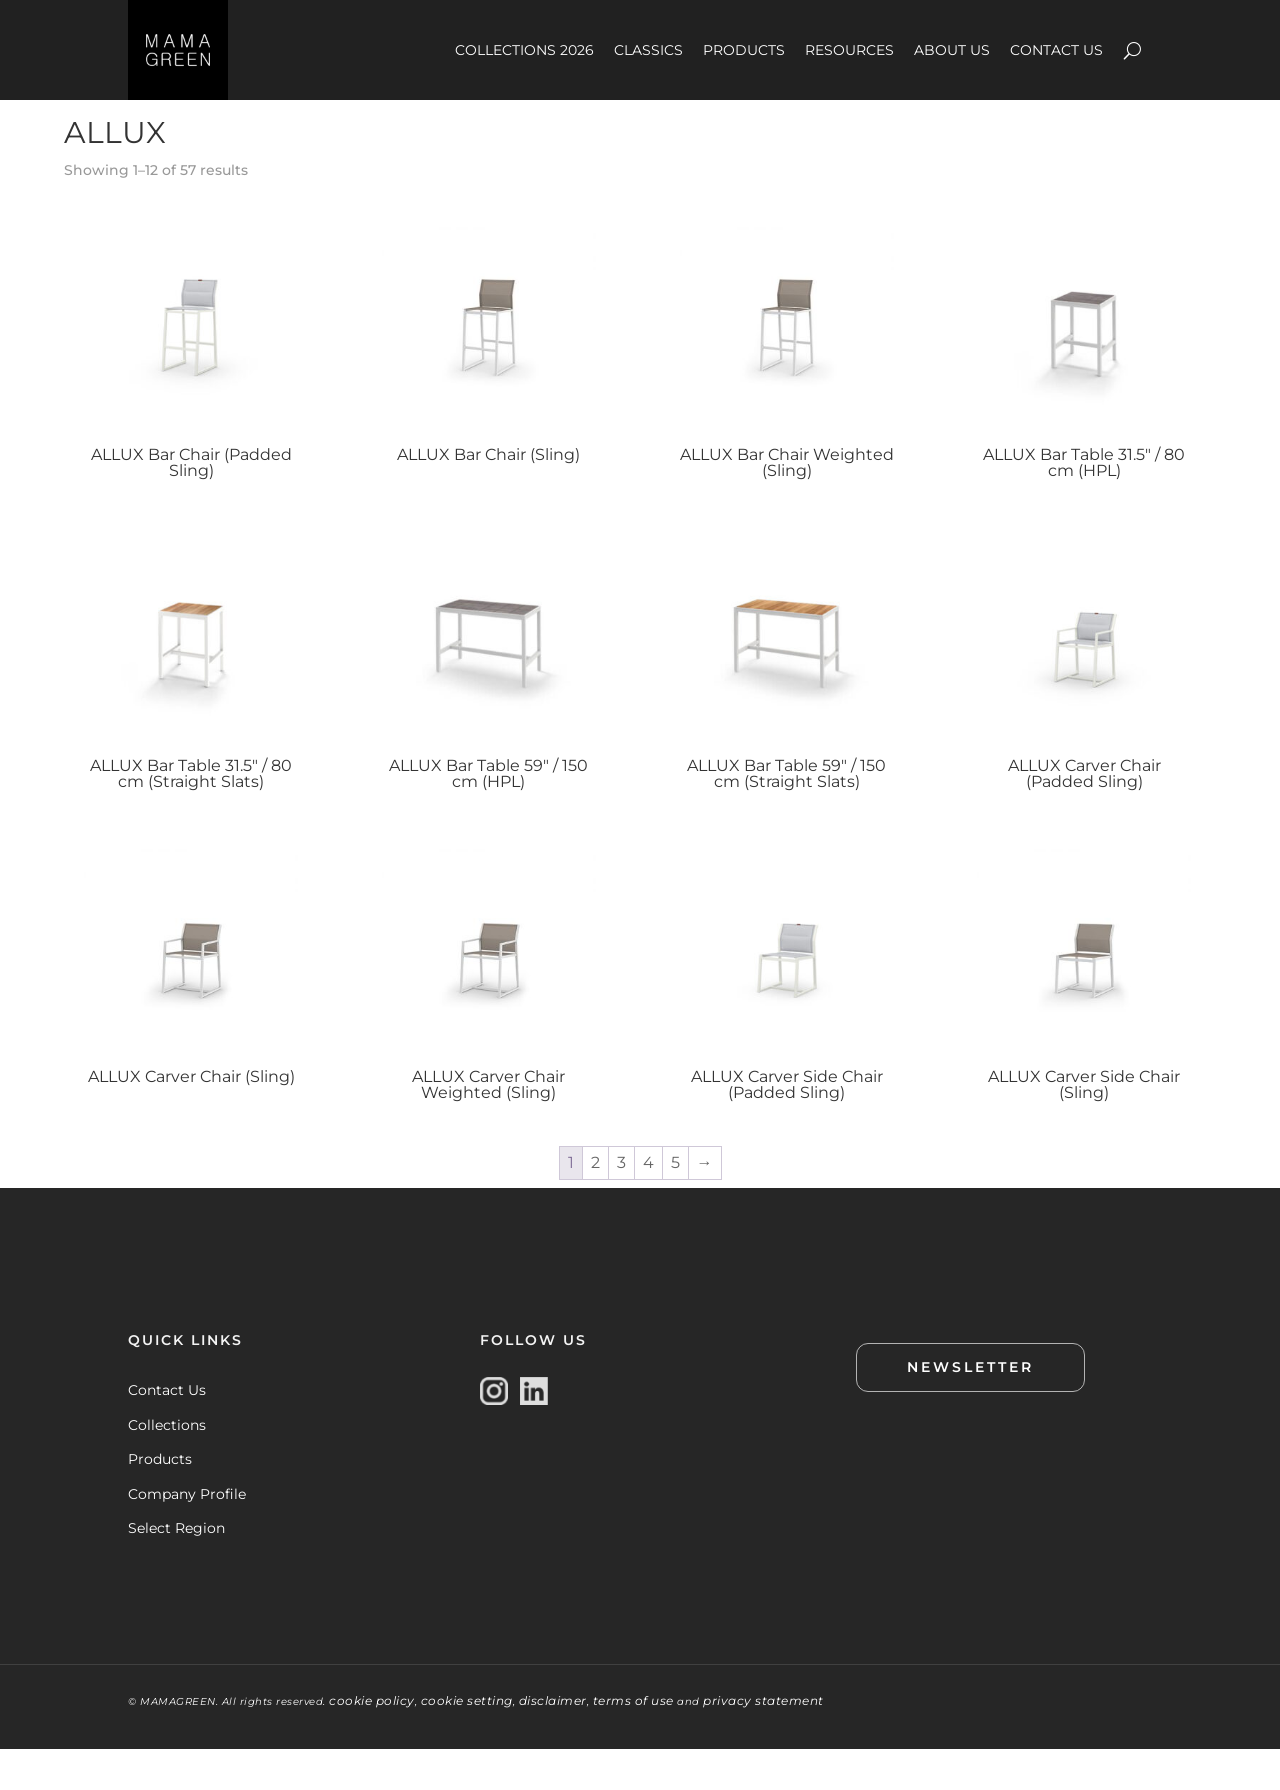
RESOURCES (849, 50)
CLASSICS (648, 50)
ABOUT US (952, 50)
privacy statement (763, 1741)
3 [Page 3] (621, 1202)
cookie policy (372, 1741)
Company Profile (187, 1534)
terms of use (633, 1741)
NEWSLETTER (970, 1407)
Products (160, 1499)
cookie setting (467, 1741)
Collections (167, 1465)
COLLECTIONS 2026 (524, 50)
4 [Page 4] (648, 1202)
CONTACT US (1056, 50)
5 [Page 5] (675, 1202)
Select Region (176, 1568)
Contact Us (167, 1430)
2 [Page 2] (595, 1202)
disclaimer (553, 1741)
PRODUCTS (744, 50)
